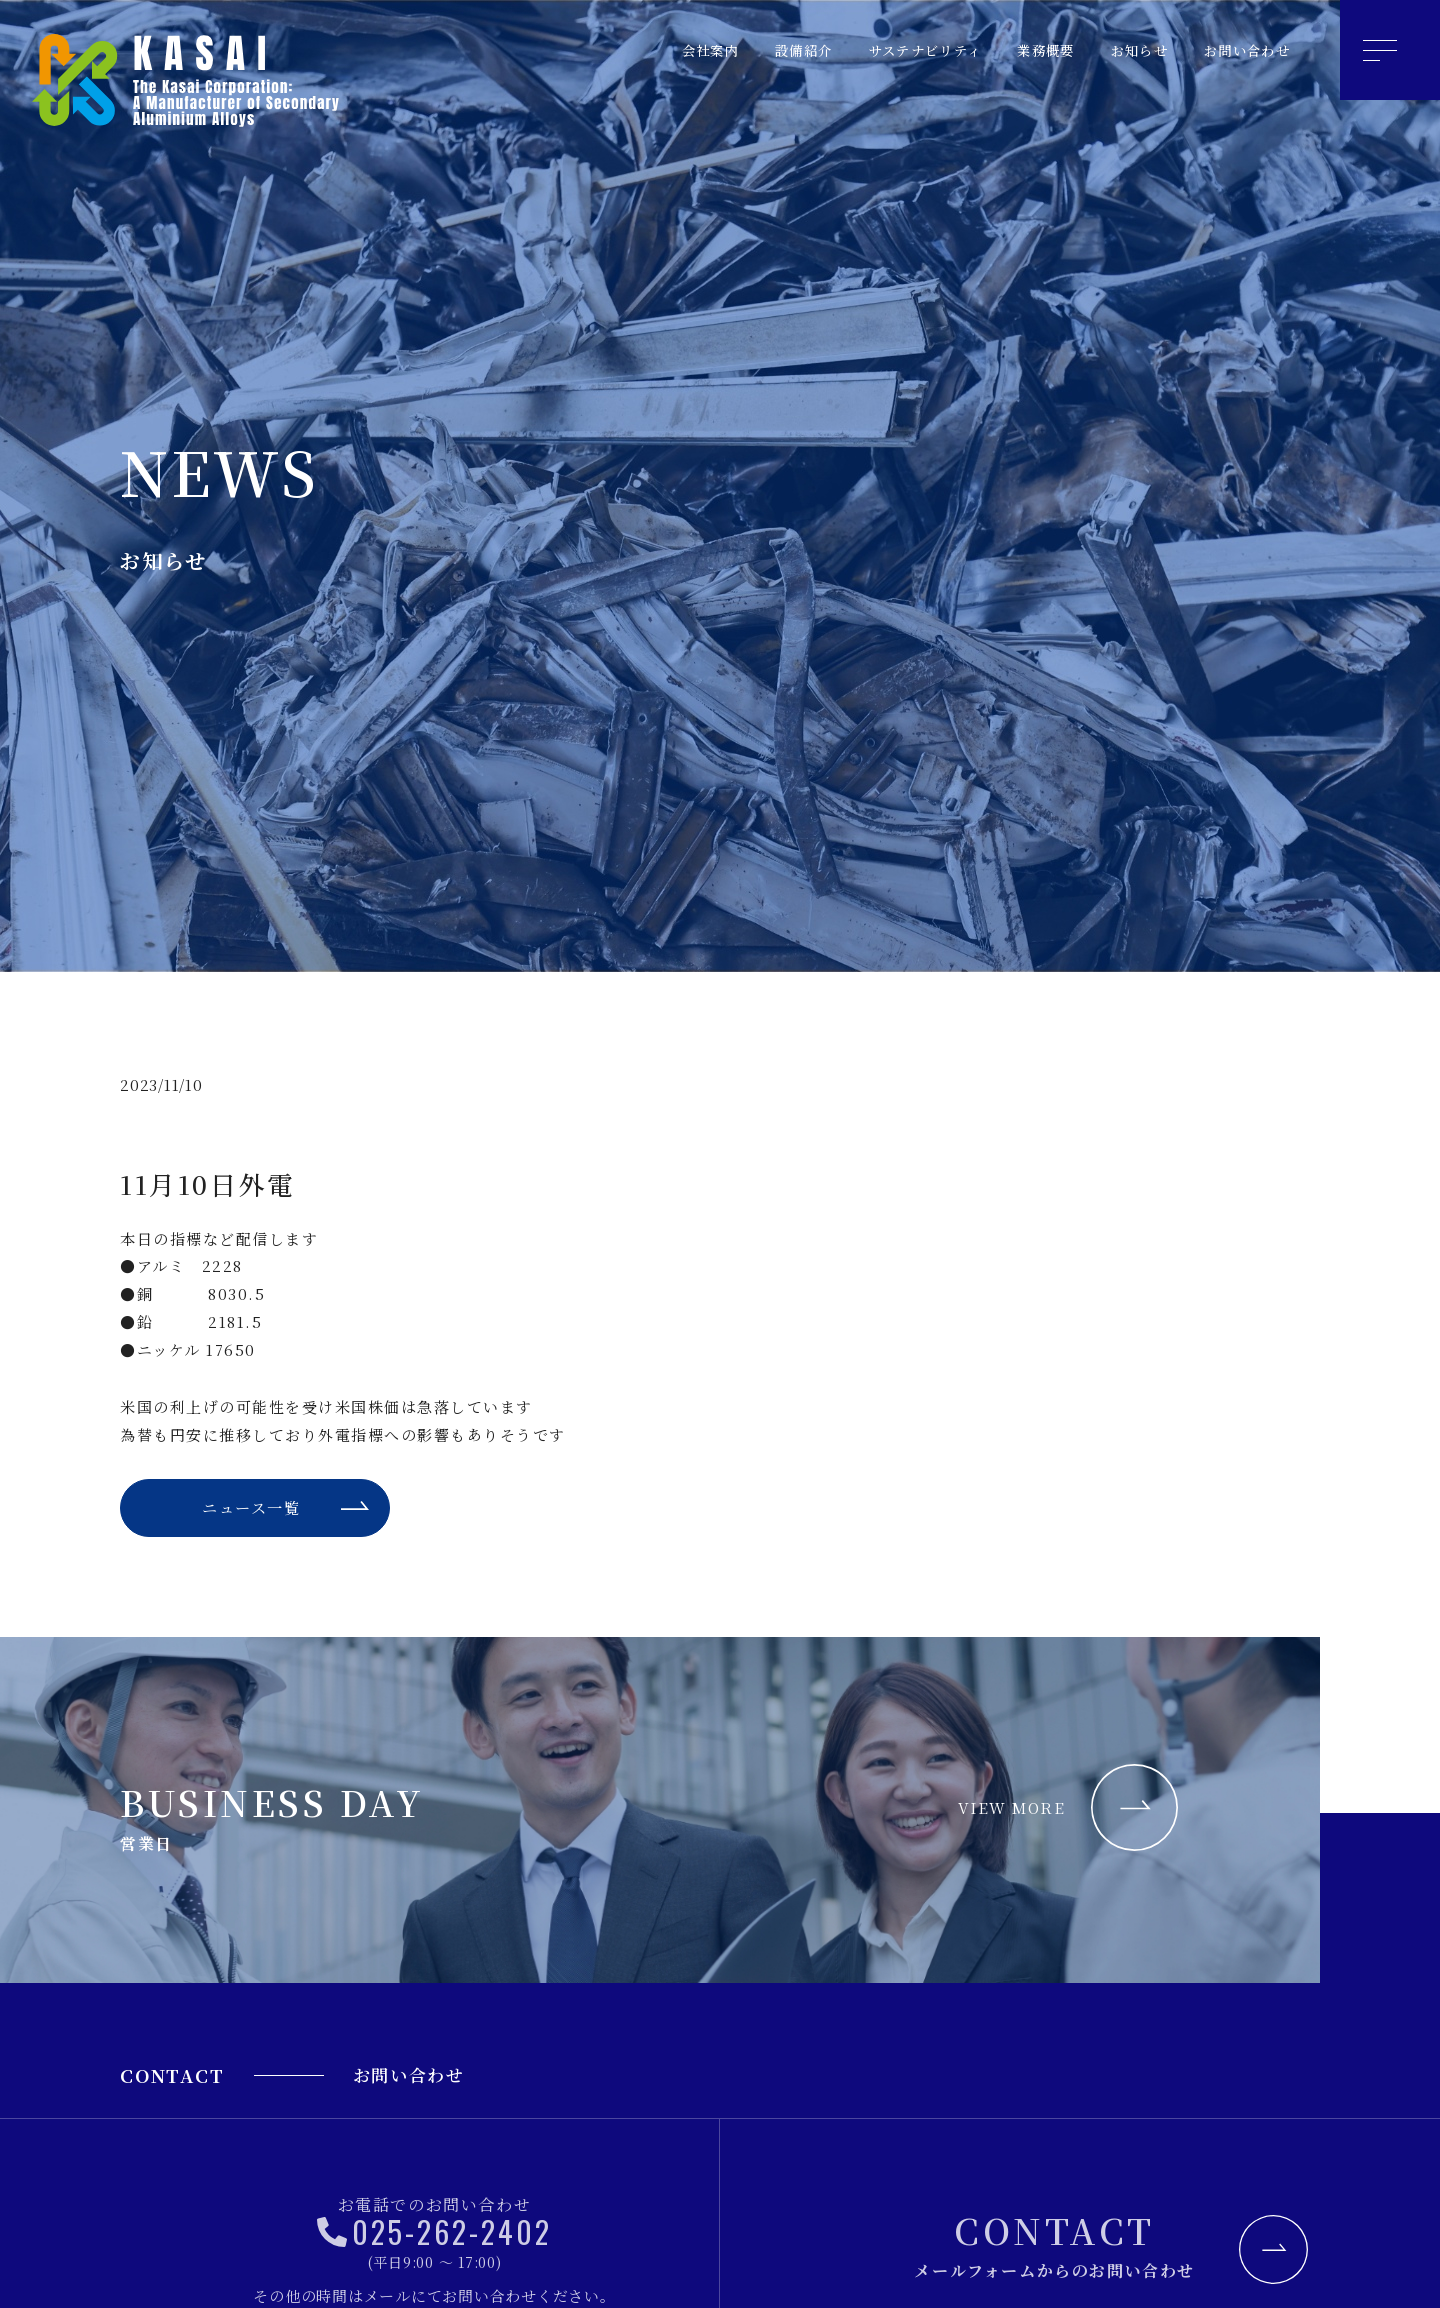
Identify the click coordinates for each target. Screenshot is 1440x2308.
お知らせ (1122, 50)
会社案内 (650, 50)
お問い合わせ (1240, 50)
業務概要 (1020, 50)
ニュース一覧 (249, 1510)
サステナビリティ (886, 50)
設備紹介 (752, 50)
